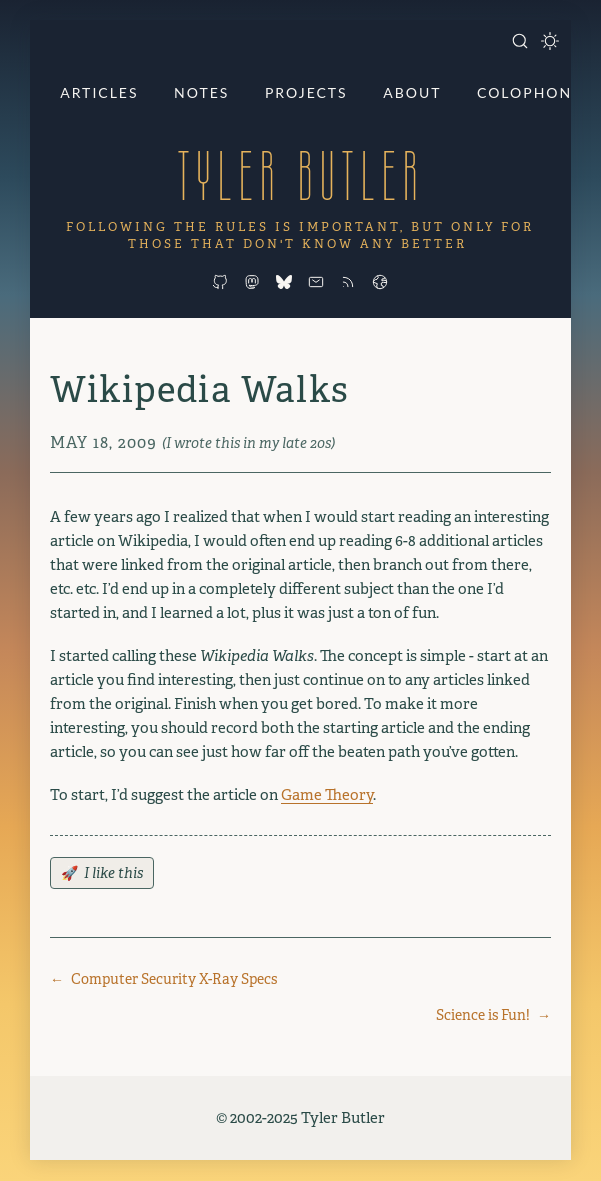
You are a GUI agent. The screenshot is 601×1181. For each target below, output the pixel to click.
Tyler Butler (300, 175)
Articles (99, 92)
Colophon (524, 92)
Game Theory (327, 794)
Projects (306, 92)
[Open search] (520, 41)
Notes (201, 92)
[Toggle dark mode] (550, 41)
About (412, 92)
